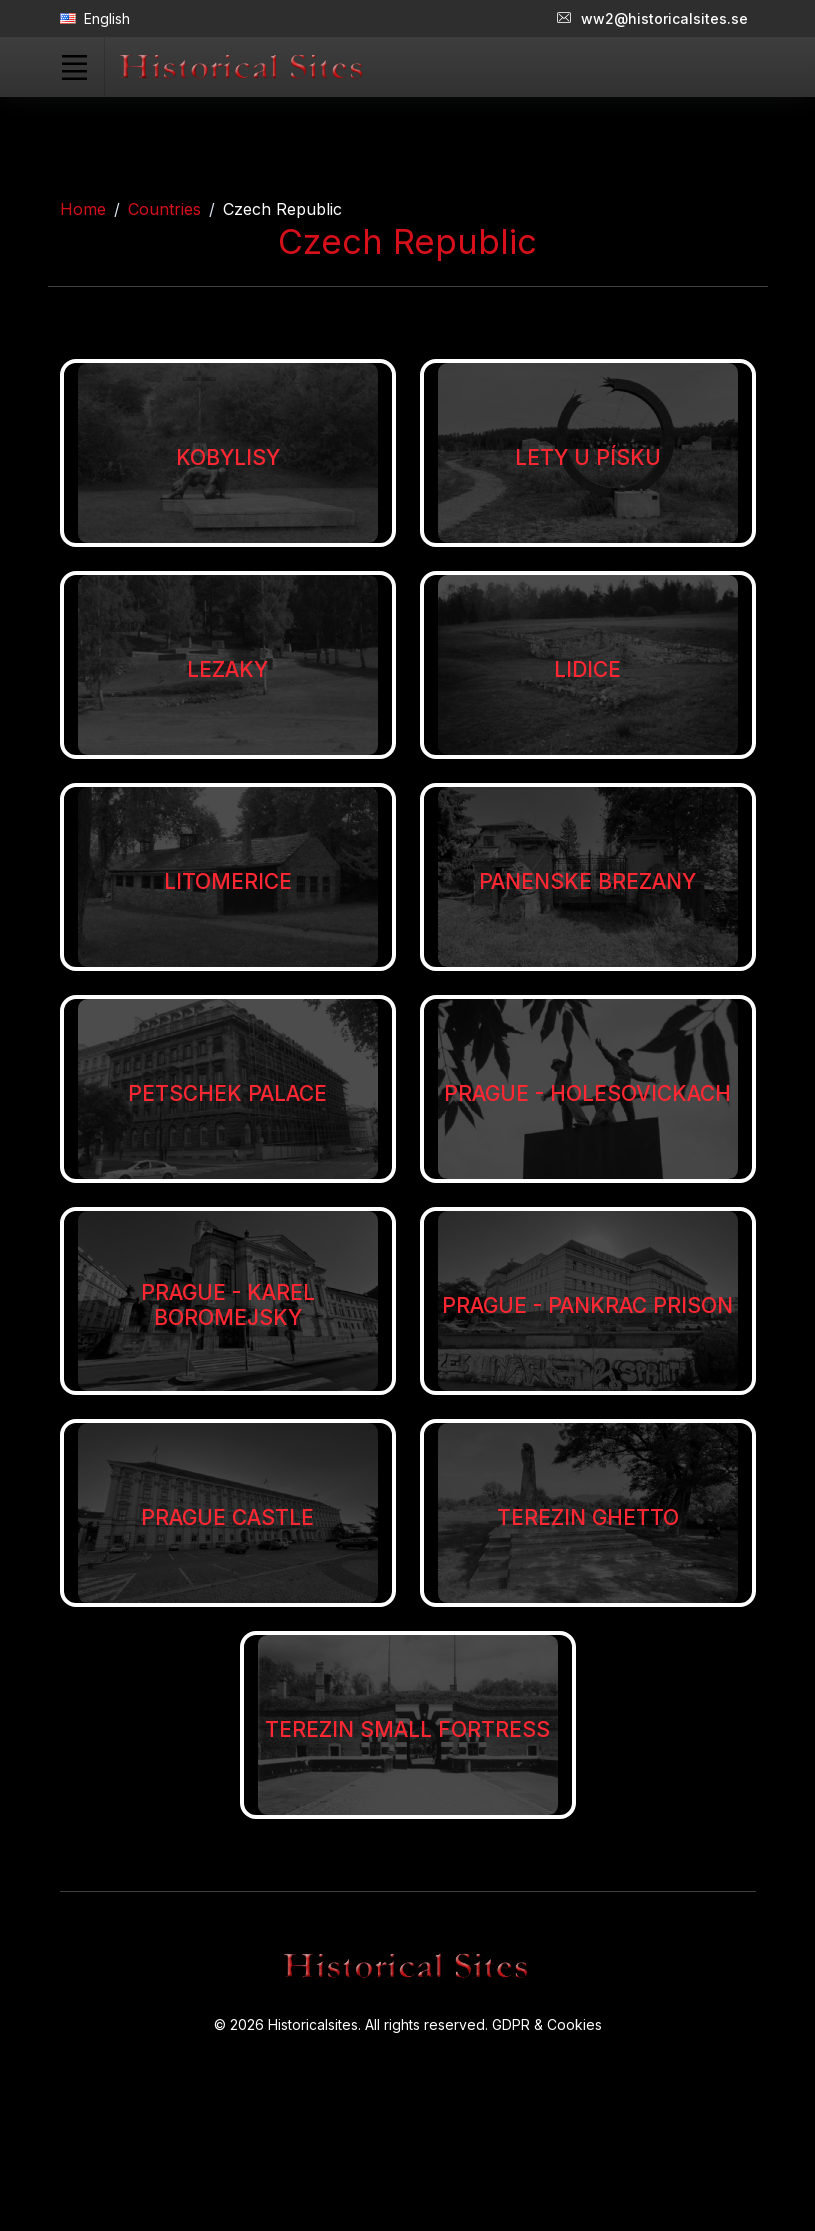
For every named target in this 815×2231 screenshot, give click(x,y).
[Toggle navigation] (75, 67)
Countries (164, 209)
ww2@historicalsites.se (652, 18)
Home (83, 209)
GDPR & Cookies (547, 2024)
